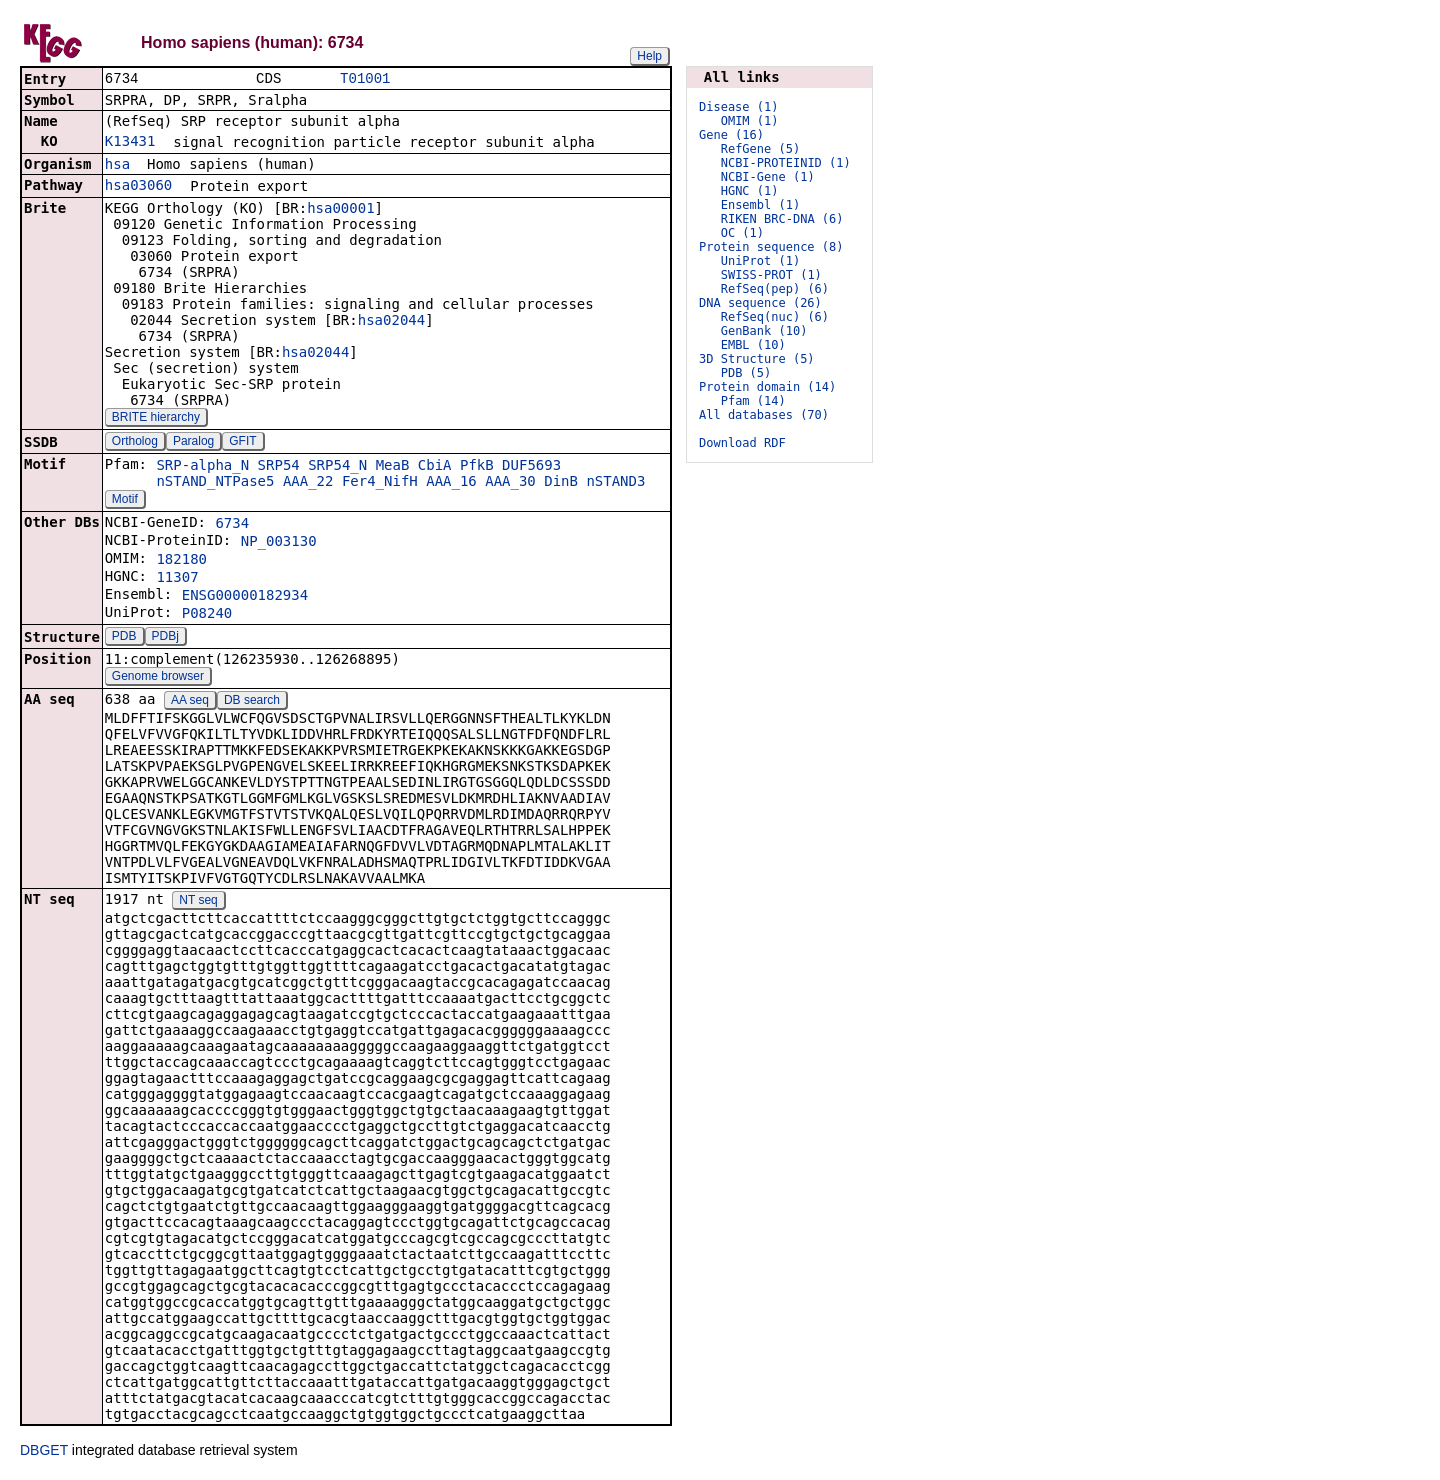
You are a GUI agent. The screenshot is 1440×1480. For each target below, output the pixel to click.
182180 (181, 561)
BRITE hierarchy (156, 419)
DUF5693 (531, 467)
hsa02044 (391, 322)
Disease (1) (738, 107)
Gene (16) (731, 135)
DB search (252, 702)
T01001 (365, 79)
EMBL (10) (753, 345)
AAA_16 (451, 483)
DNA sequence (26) (760, 303)
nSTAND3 (615, 483)
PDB (124, 638)
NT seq (198, 902)
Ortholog (135, 443)
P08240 (207, 615)
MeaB (393, 467)
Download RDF (742, 443)
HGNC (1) (750, 191)
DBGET (44, 1452)
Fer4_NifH (380, 483)
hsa (117, 166)
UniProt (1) (760, 261)
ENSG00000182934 (245, 597)
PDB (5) (746, 373)
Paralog (193, 443)
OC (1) (742, 233)
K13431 (130, 143)
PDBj (165, 638)
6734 (232, 525)
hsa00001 (340, 210)
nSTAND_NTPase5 (215, 483)
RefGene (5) (760, 149)
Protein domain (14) (767, 387)
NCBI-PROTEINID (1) (786, 163)
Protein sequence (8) (771, 247)
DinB (561, 483)
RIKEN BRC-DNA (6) (782, 219)
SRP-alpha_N (202, 467)
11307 (177, 579)
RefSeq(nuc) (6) (775, 317)
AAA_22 (308, 483)
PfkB (477, 467)
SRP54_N (337, 467)
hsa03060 (138, 187)
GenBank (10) (764, 331)
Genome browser (158, 678)
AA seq (190, 702)
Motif (125, 501)
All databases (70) (764, 415)
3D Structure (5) (757, 359)
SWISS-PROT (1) (771, 275)
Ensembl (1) (760, 205)
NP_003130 (279, 543)
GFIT (242, 443)
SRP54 (279, 467)
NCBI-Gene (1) (768, 177)
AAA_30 (510, 483)
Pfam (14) (753, 401)
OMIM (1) (750, 121)
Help (649, 56)
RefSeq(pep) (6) (775, 289)
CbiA (435, 467)
